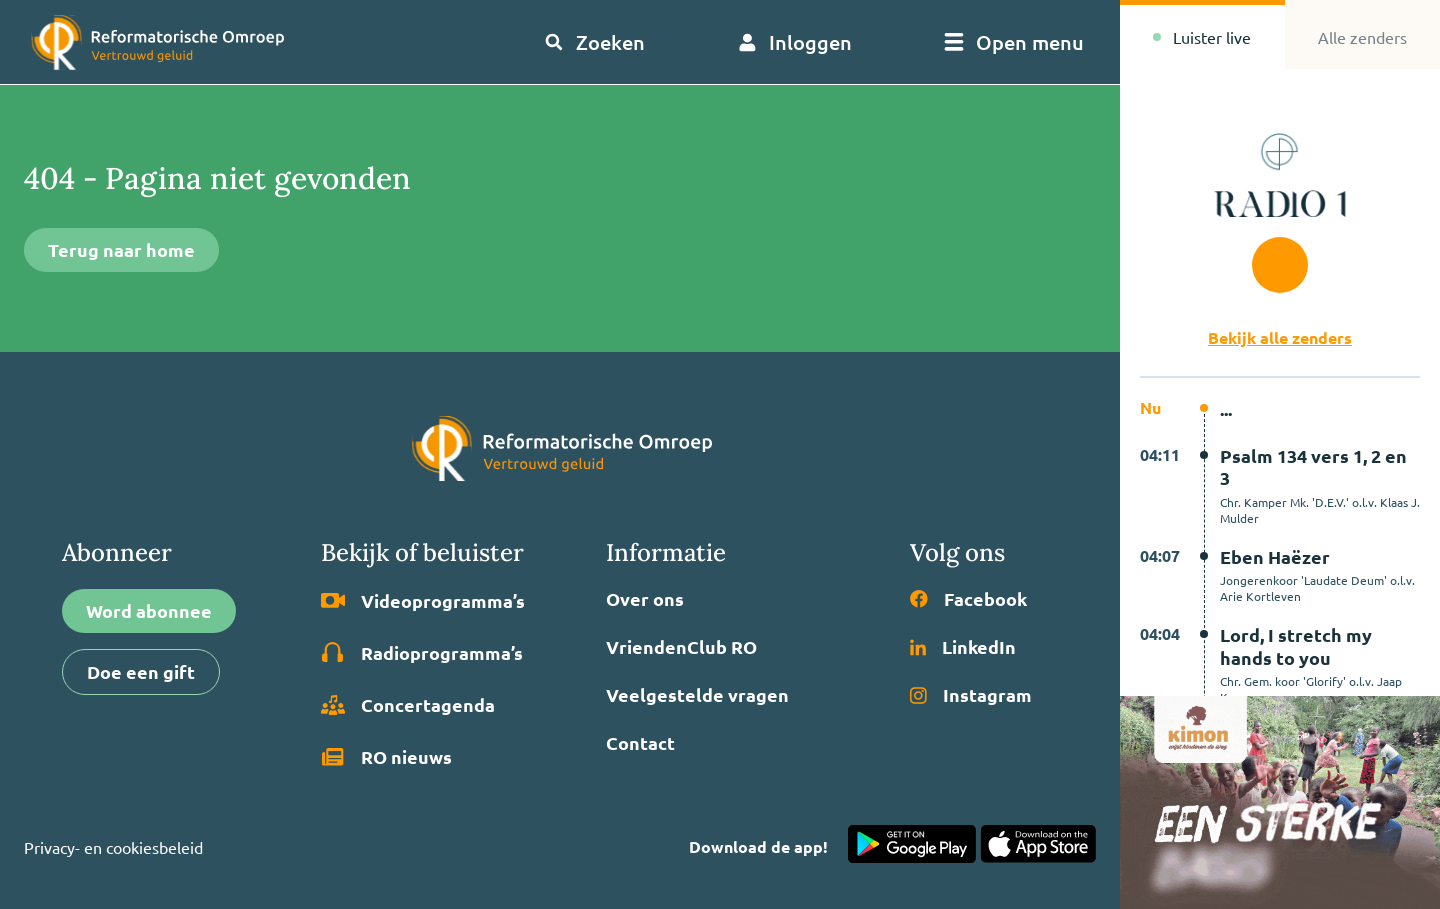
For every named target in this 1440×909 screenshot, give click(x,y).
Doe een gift (141, 671)
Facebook (968, 599)
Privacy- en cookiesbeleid (113, 847)
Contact (640, 743)
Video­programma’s (423, 601)
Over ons (645, 599)
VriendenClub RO (681, 647)
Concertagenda (408, 705)
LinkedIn (963, 647)
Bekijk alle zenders (1280, 337)
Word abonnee (149, 610)
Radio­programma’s (422, 653)
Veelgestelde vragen (697, 695)
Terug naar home (121, 249)
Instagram (971, 695)
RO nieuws (386, 757)
